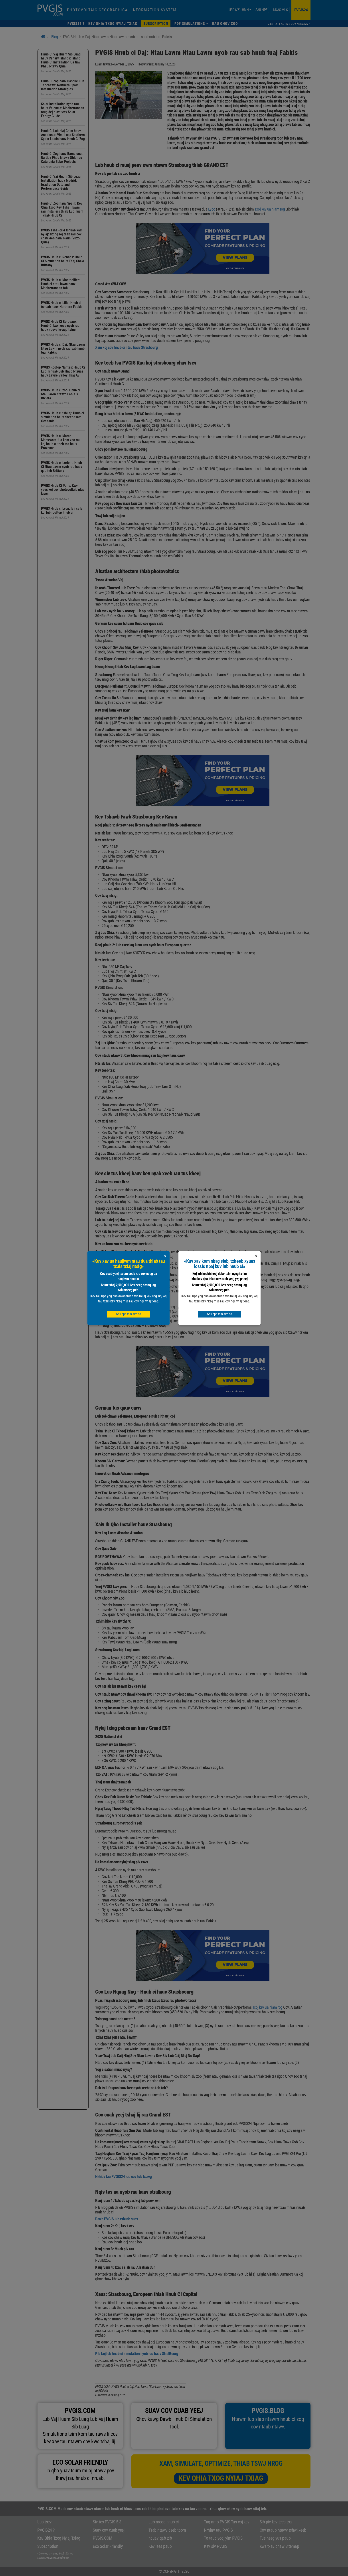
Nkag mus (280, 10)
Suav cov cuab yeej (108, 2530)
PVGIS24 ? (46, 2530)
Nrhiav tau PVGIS (218, 2530)
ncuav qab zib (160, 2538)
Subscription (47, 2546)
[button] (191, 23)
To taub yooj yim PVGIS (223, 2538)
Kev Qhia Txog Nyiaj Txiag (221, 2478)
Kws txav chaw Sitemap (279, 2546)
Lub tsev (44, 2522)
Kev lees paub (160, 2546)
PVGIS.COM (102, 2538)
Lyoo (212, 209)
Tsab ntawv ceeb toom (167, 2530)
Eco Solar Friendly (108, 2546)
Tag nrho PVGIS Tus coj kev (226, 2522)
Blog (54, 36)
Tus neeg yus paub (275, 2538)
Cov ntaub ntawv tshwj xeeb (283, 2530)
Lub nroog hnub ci (163, 2522)
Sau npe (261, 10)
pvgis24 (301, 10)
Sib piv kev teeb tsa (276, 2522)
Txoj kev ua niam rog (270, 209)
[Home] (43, 36)
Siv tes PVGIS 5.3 (107, 2522)
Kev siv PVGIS (215, 2546)
